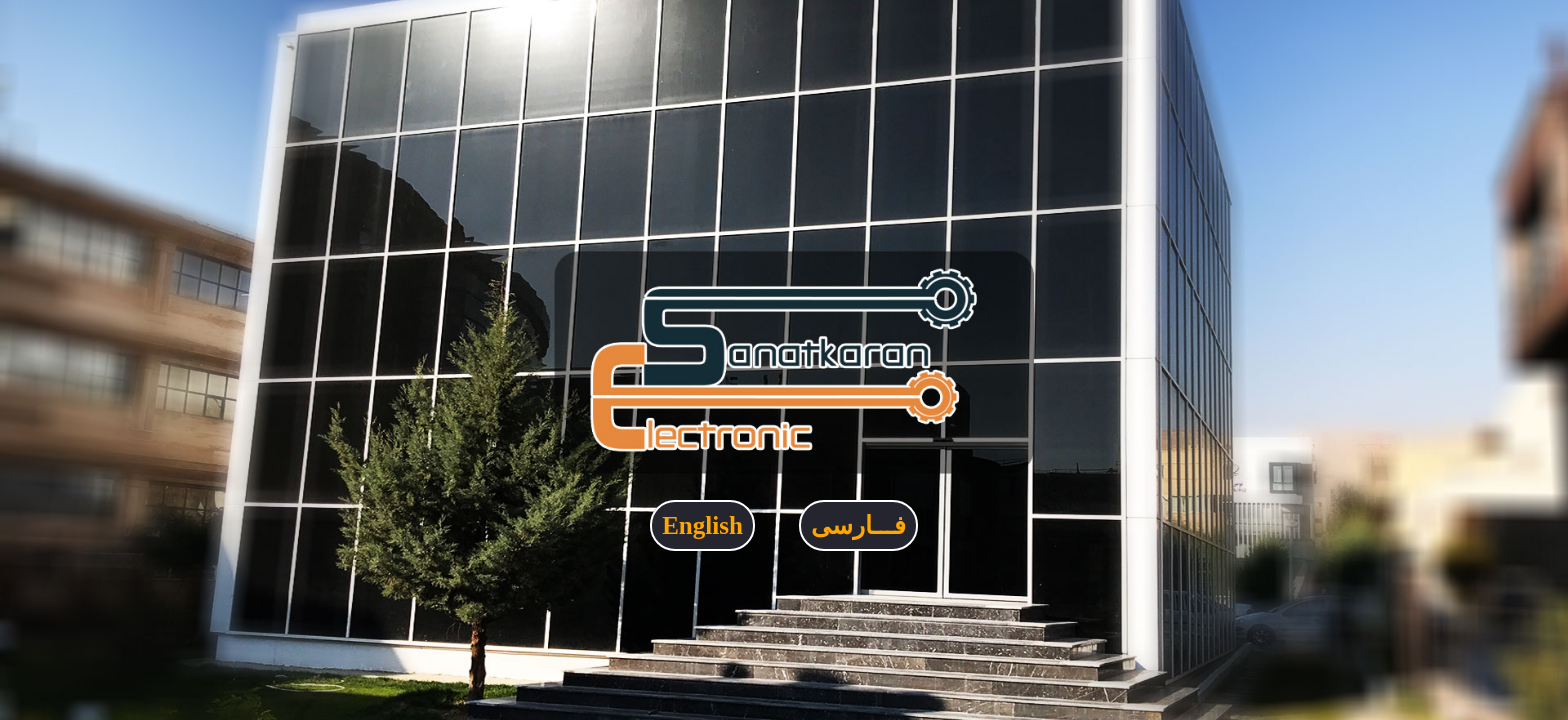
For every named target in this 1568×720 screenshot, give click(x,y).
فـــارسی (858, 525)
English (702, 525)
